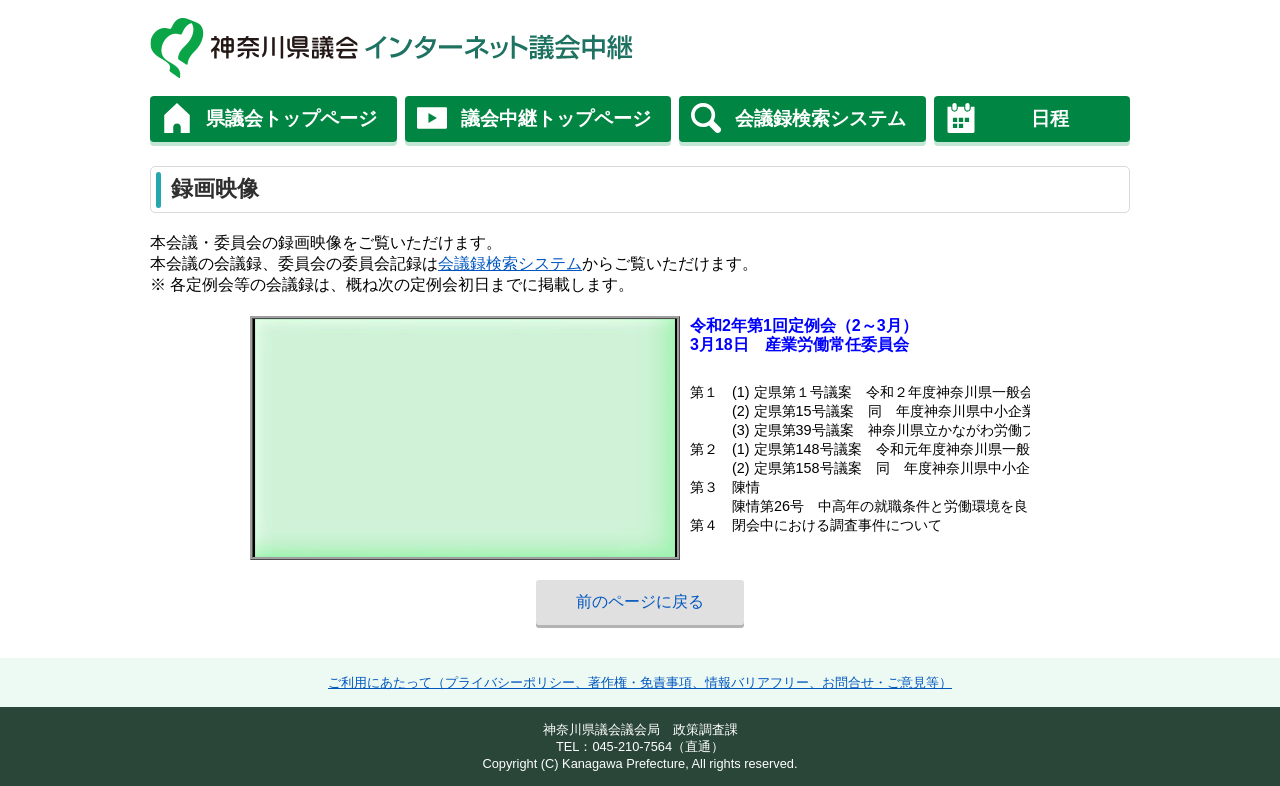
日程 (1050, 118)
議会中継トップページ (556, 118)
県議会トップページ (291, 118)
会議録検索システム (820, 118)
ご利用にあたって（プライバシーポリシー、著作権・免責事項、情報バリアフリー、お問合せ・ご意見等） (640, 682)
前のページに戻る (640, 601)
